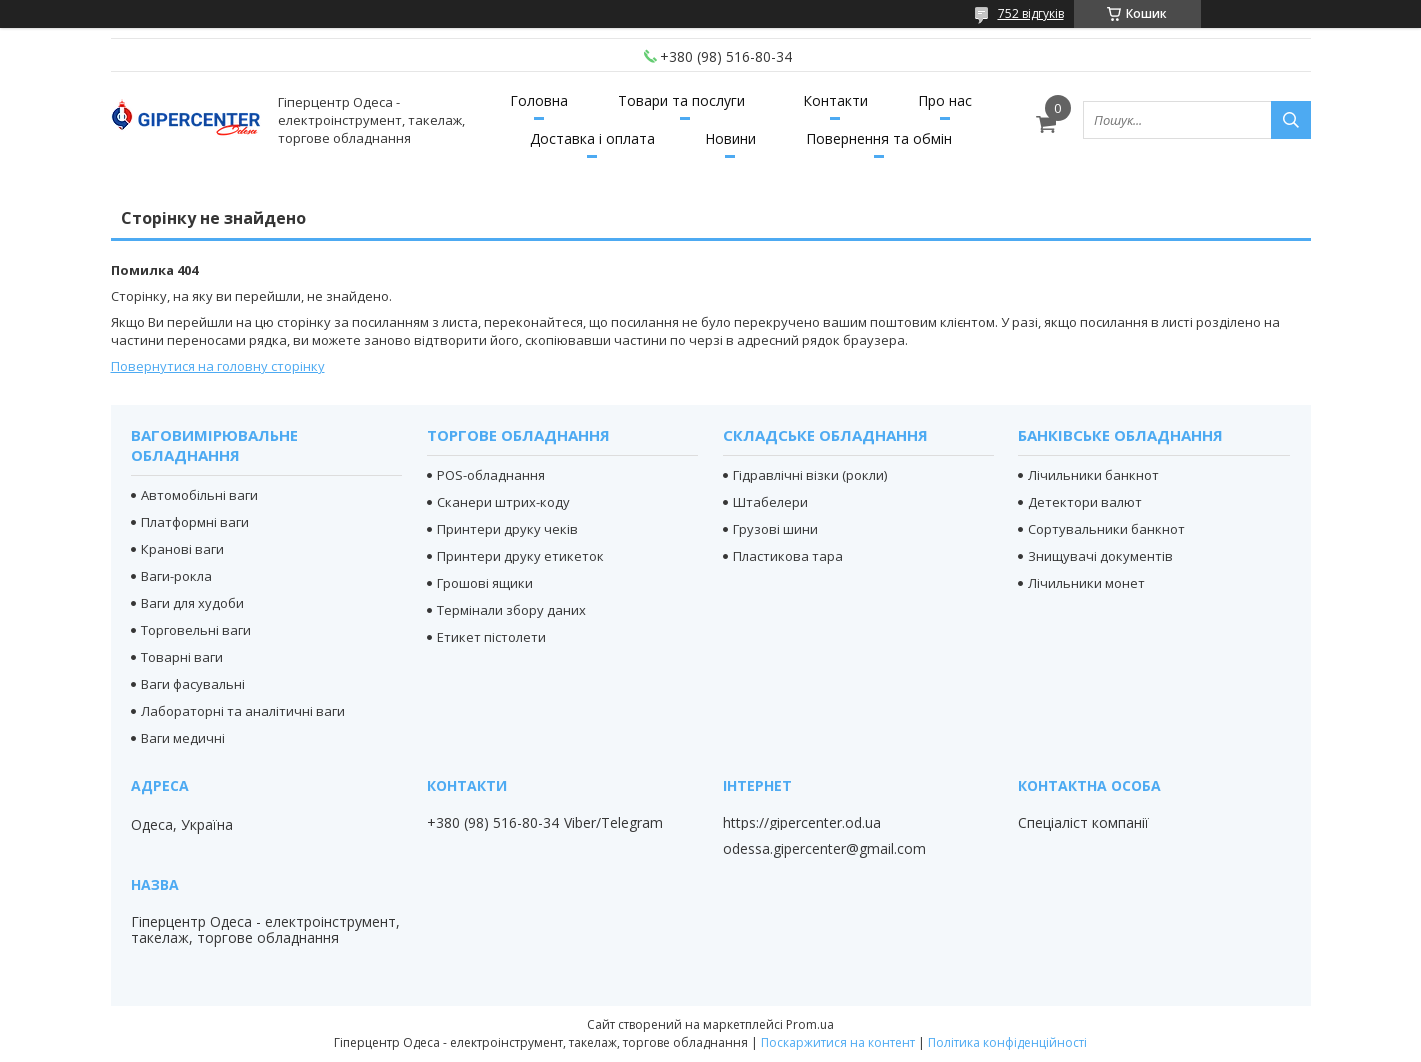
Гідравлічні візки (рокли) (810, 475)
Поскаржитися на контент (838, 1042)
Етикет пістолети (491, 637)
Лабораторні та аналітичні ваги (243, 711)
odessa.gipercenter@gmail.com (824, 849)
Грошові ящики (485, 583)
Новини (730, 138)
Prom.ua (810, 1024)
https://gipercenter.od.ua (802, 823)
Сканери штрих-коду (503, 502)
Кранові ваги (182, 549)
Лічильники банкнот (1093, 475)
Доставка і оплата (592, 138)
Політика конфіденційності (1007, 1042)
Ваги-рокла (176, 576)
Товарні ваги (182, 657)
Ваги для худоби (192, 603)
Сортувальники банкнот (1106, 529)
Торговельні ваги (196, 630)
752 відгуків (1031, 13)
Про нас (945, 100)
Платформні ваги (195, 522)
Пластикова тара (788, 556)
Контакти (835, 100)
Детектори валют (1085, 502)
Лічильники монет (1086, 583)
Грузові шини (775, 529)
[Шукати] (1291, 120)
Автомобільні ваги (199, 495)
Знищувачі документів (1100, 556)
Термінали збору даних (511, 610)
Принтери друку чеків (507, 529)
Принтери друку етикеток (520, 556)
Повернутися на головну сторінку (218, 366)
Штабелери (770, 502)
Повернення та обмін (879, 138)
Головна (539, 100)
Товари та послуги (681, 100)
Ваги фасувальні (193, 684)
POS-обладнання (491, 475)
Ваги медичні (183, 738)
